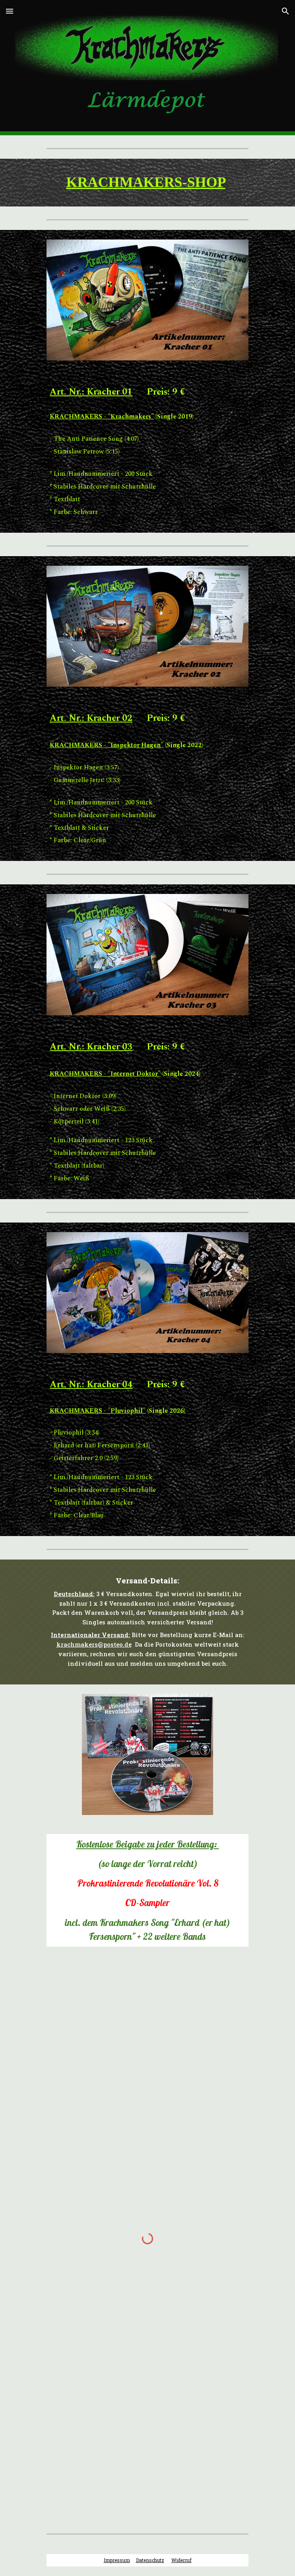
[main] (147, 182)
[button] (9, 11)
